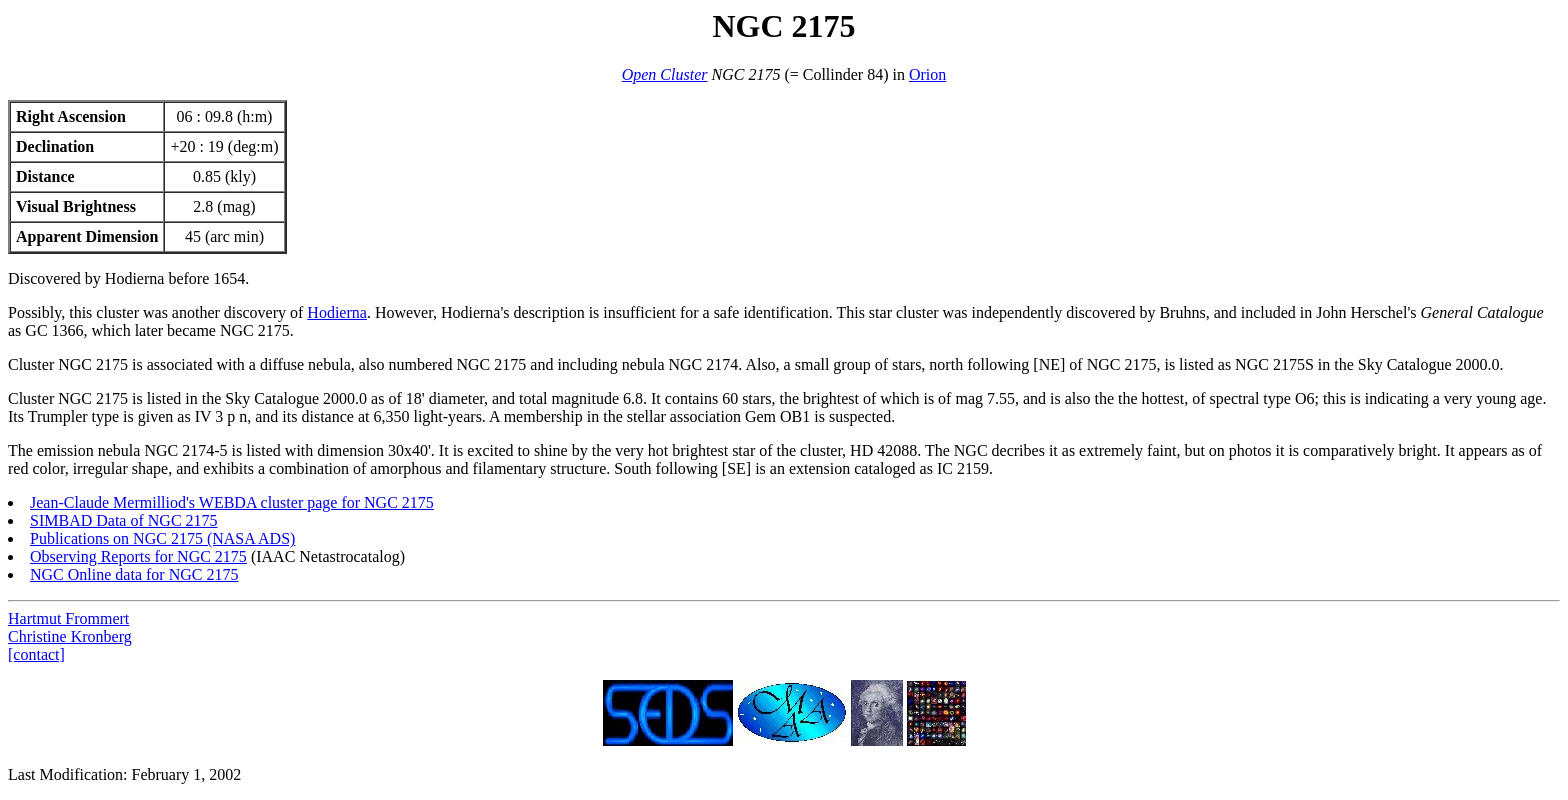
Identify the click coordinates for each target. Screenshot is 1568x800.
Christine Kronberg (70, 636)
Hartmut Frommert (68, 618)
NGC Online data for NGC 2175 (134, 574)
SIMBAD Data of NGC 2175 (124, 520)
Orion (927, 74)
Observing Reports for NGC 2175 (138, 556)
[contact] (36, 654)
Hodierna (337, 312)
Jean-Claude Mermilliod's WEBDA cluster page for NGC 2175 (232, 502)
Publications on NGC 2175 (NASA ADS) (162, 538)
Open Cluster (665, 74)
